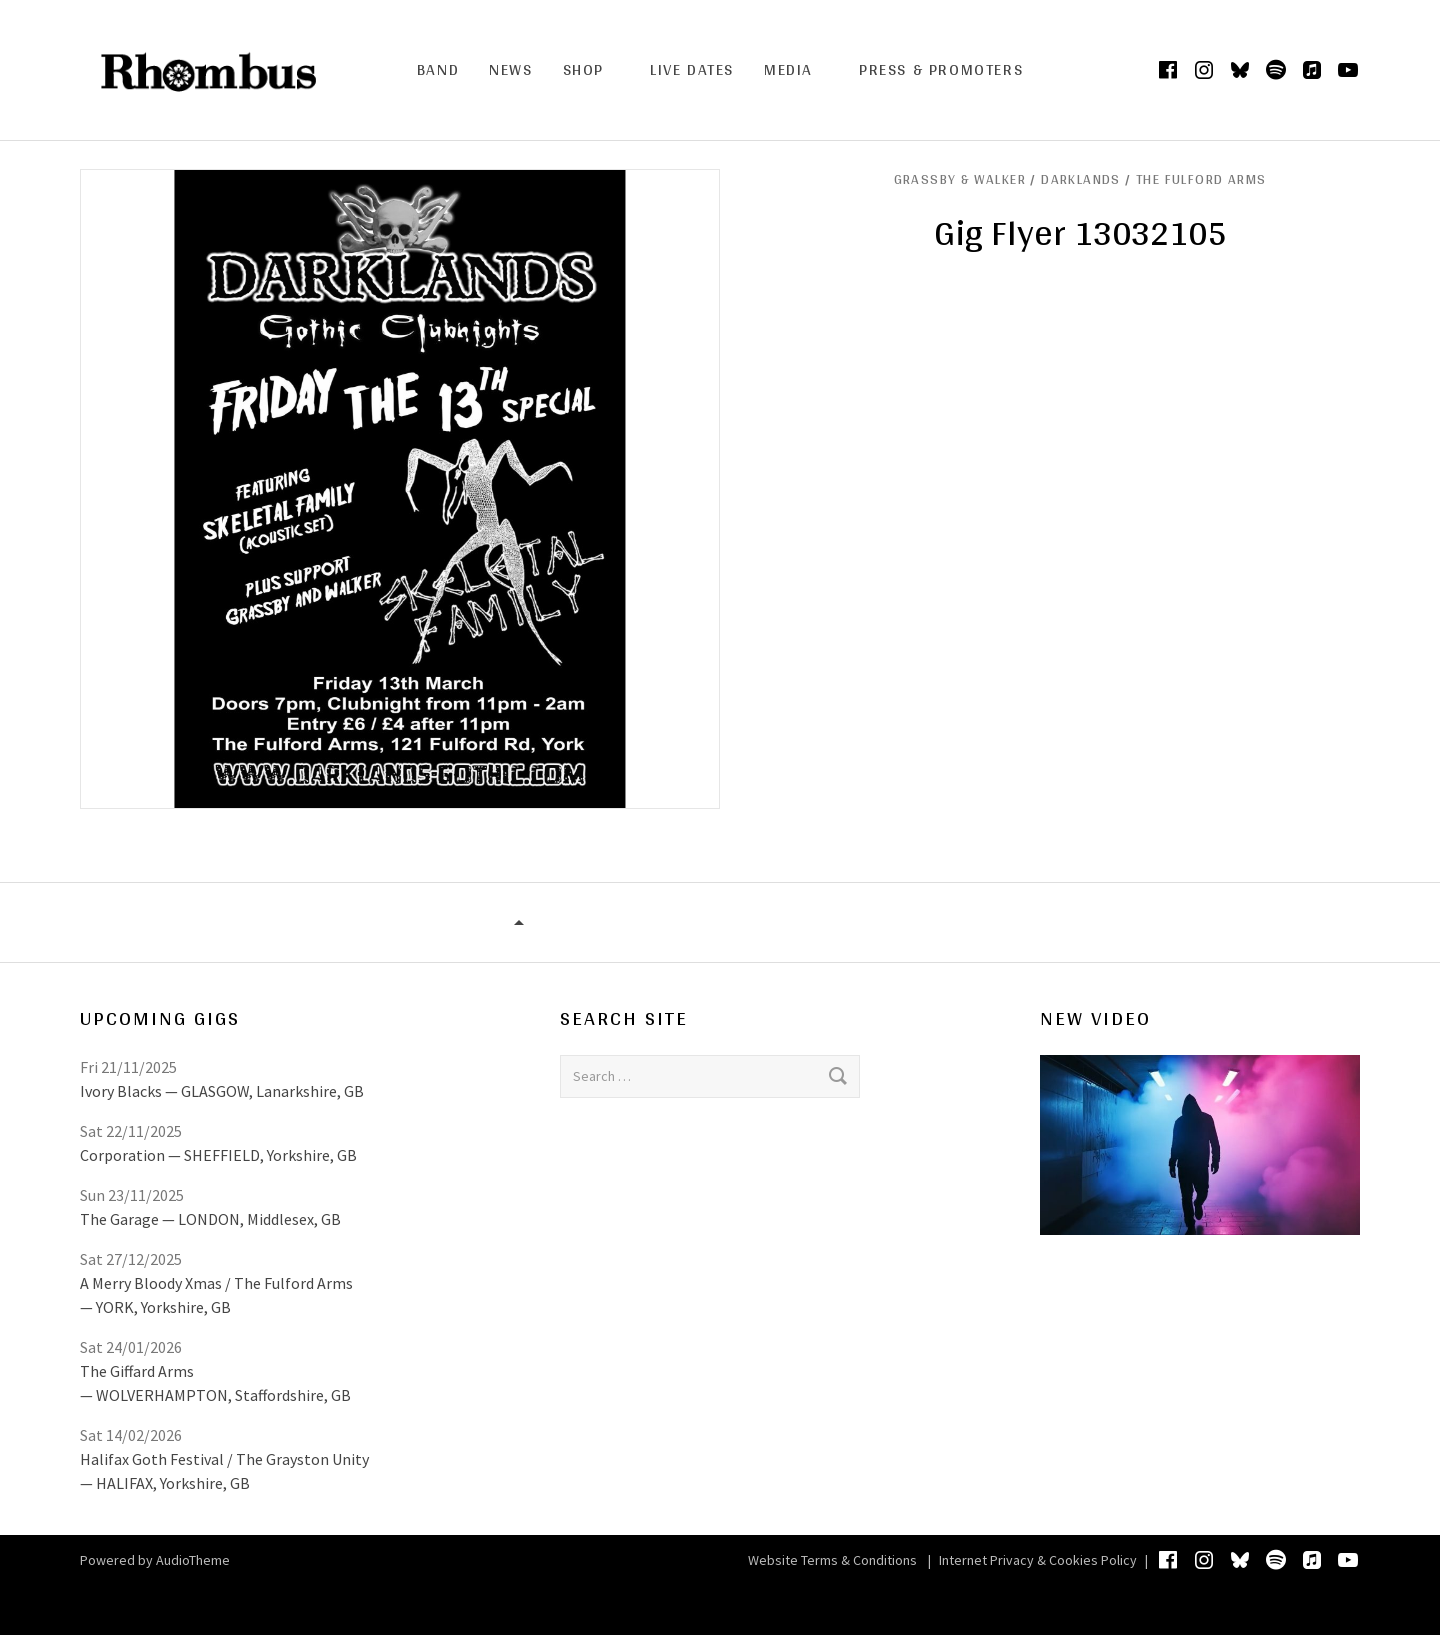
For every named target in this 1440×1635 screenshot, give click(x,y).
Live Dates (692, 69)
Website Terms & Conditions (832, 1560)
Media (788, 69)
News (510, 69)
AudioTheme (193, 1560)
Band (438, 69)
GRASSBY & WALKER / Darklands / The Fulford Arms (1080, 179)
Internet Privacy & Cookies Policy (1038, 1560)
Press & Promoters (941, 69)
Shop (583, 69)
